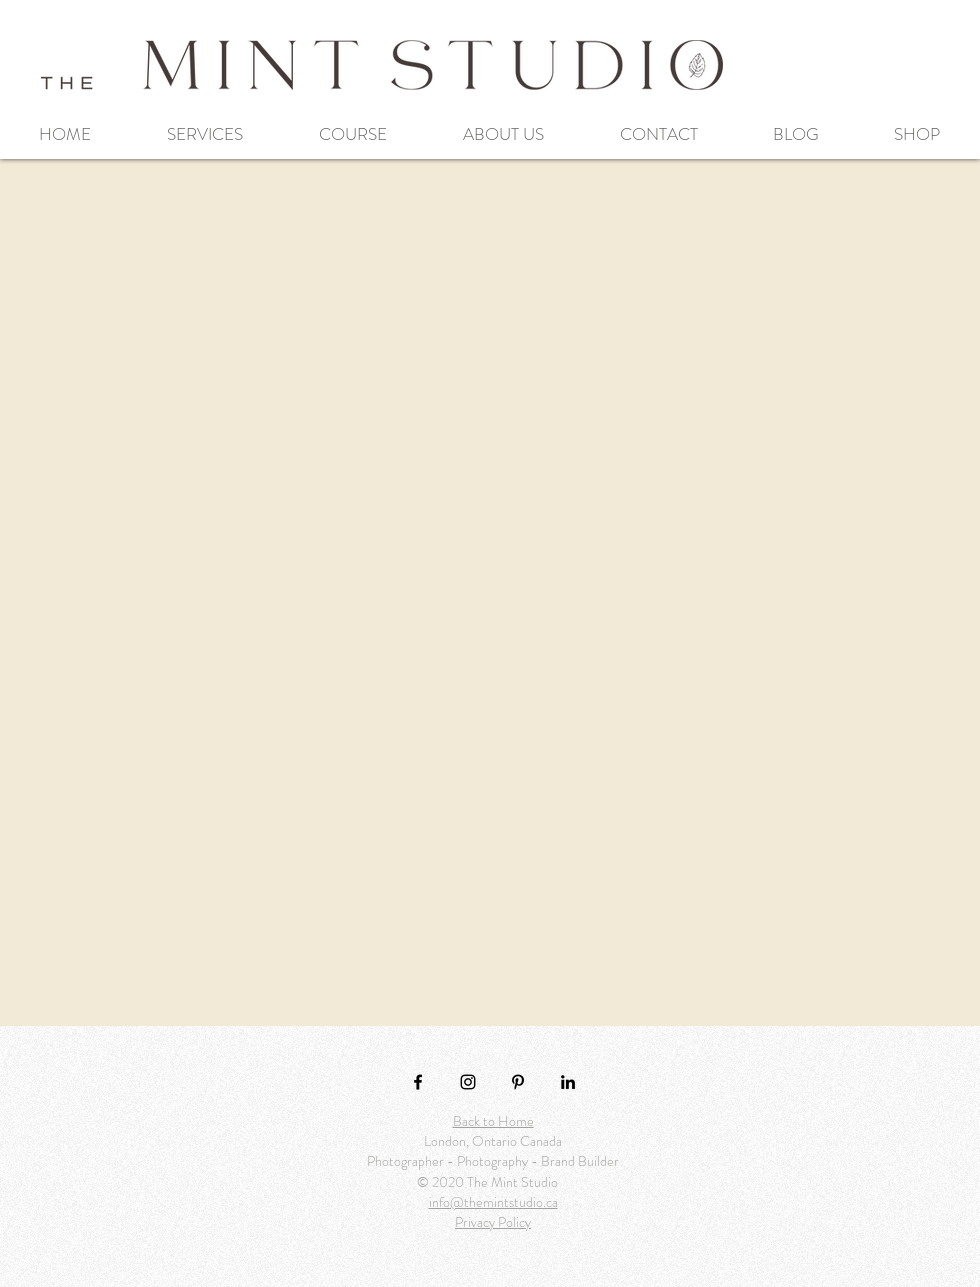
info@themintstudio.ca (493, 1202)
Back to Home (493, 1121)
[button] (205, 134)
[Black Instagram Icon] (468, 1082)
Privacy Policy (493, 1222)
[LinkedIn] (568, 1082)
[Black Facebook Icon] (418, 1082)
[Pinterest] (518, 1082)
